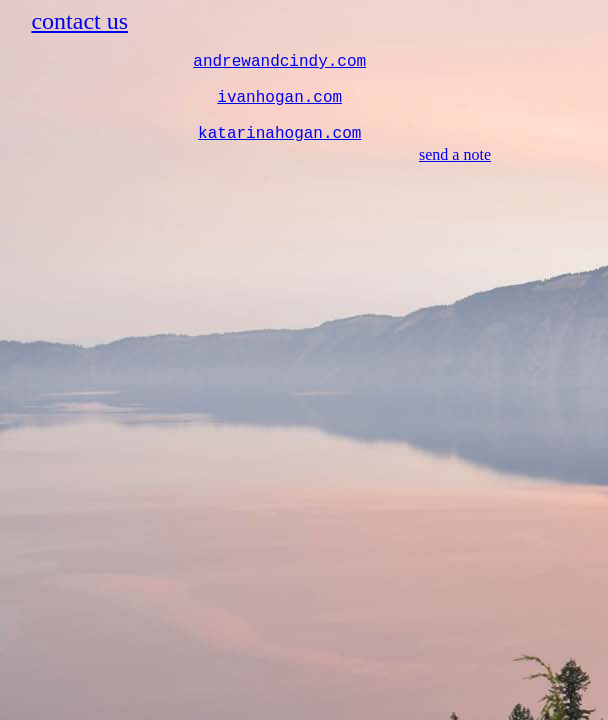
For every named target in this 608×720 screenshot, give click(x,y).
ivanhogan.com (279, 98)
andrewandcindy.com (279, 62)
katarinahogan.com (279, 134)
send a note (455, 154)
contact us (79, 21)
